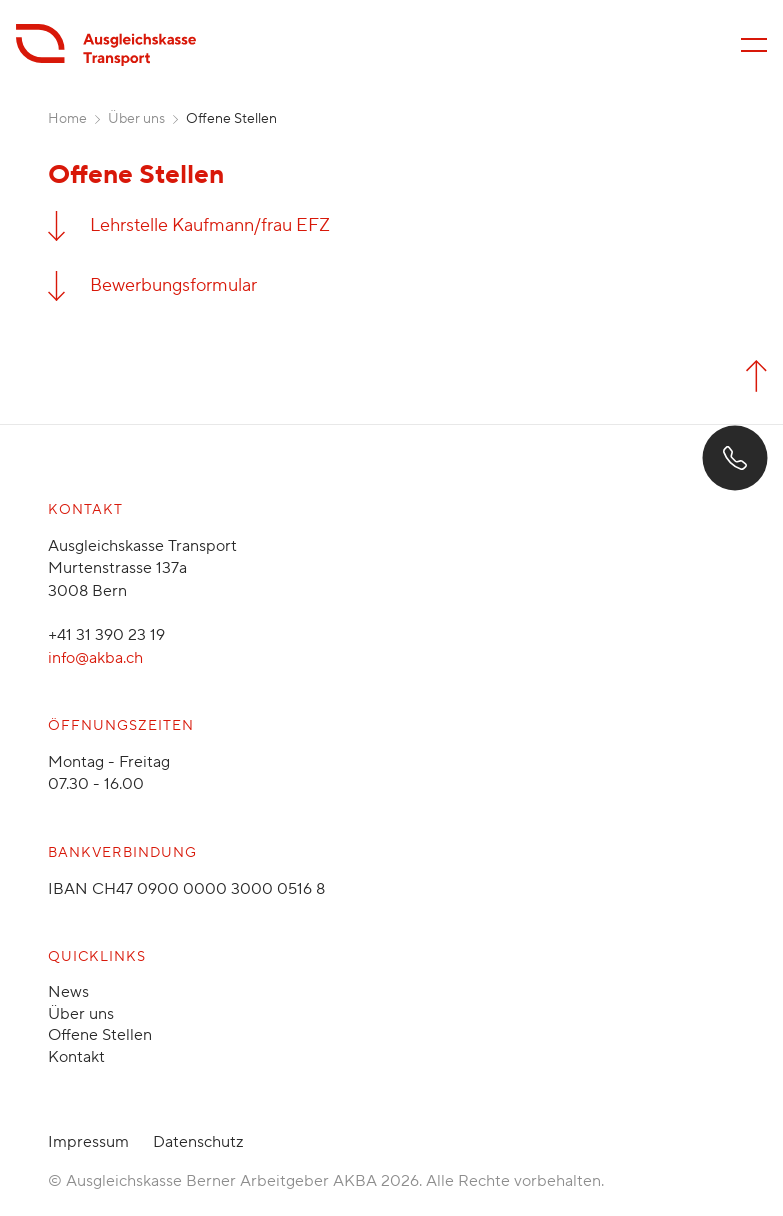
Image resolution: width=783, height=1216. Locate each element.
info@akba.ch (95, 658)
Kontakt (76, 1057)
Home (67, 119)
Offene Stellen (100, 1035)
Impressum (88, 1142)
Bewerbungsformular (173, 285)
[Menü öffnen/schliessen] (754, 45)
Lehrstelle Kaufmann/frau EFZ (210, 225)
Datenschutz (198, 1142)
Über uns (136, 119)
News (68, 992)
